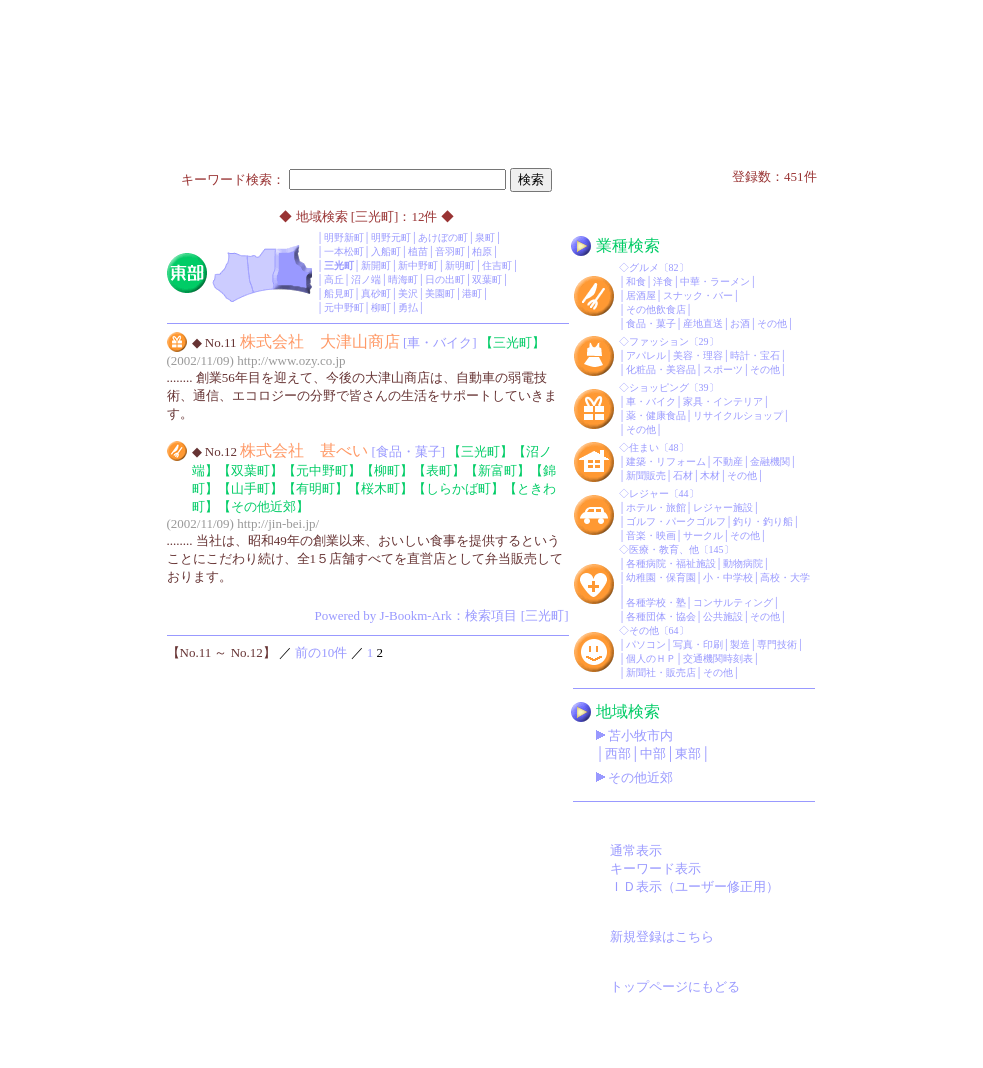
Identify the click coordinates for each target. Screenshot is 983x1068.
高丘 (334, 279)
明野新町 (344, 237)
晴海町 (403, 279)
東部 (688, 753)
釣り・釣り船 (763, 521)
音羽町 (450, 251)
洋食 (663, 281)
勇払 (408, 307)
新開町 (376, 265)
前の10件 (321, 652)
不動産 (728, 461)
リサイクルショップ (738, 415)
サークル (703, 535)
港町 (472, 293)
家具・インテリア (723, 401)
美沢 (408, 293)
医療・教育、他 (664, 549)
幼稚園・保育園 (661, 577)
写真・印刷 (698, 644)
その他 (772, 323)
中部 (653, 753)
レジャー (649, 493)
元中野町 (344, 307)
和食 (636, 281)
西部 (618, 753)
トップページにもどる (675, 986)
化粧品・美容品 (661, 369)
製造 (740, 644)
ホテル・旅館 (656, 507)
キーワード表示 (655, 868)
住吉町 (497, 265)
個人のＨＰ (651, 658)
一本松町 (344, 251)
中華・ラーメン (715, 281)
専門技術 (777, 644)
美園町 (440, 293)
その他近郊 (640, 777)
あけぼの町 (443, 237)
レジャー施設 (723, 507)
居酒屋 (641, 295)
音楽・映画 (651, 535)
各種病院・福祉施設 (671, 563)
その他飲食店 (656, 309)
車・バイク (651, 401)
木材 (710, 475)
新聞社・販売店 (661, 672)
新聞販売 (646, 475)
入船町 (386, 251)
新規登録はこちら (662, 936)
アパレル (646, 355)
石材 (683, 475)
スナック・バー (698, 295)
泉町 (485, 237)
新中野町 (418, 265)
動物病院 (743, 563)
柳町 (381, 307)
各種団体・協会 (661, 616)
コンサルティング (733, 602)
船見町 (339, 293)
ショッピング (659, 387)
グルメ (644, 267)
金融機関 (770, 461)
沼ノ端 (366, 279)
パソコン (646, 644)
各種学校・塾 (656, 602)
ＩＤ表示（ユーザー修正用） (694, 886)
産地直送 (703, 323)
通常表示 (636, 850)
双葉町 (487, 279)
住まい (644, 447)
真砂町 (376, 293)
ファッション (659, 341)
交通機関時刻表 (718, 658)
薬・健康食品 (656, 415)
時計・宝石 (755, 355)
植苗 (418, 251)
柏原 (482, 251)
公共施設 (723, 616)
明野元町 (391, 237)
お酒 (740, 323)
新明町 (460, 265)
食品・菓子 (651, 323)
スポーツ (723, 369)
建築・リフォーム (666, 461)
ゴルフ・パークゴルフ (676, 521)
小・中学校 (728, 577)
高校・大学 (785, 577)
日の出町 (445, 279)
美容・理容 (698, 355)
